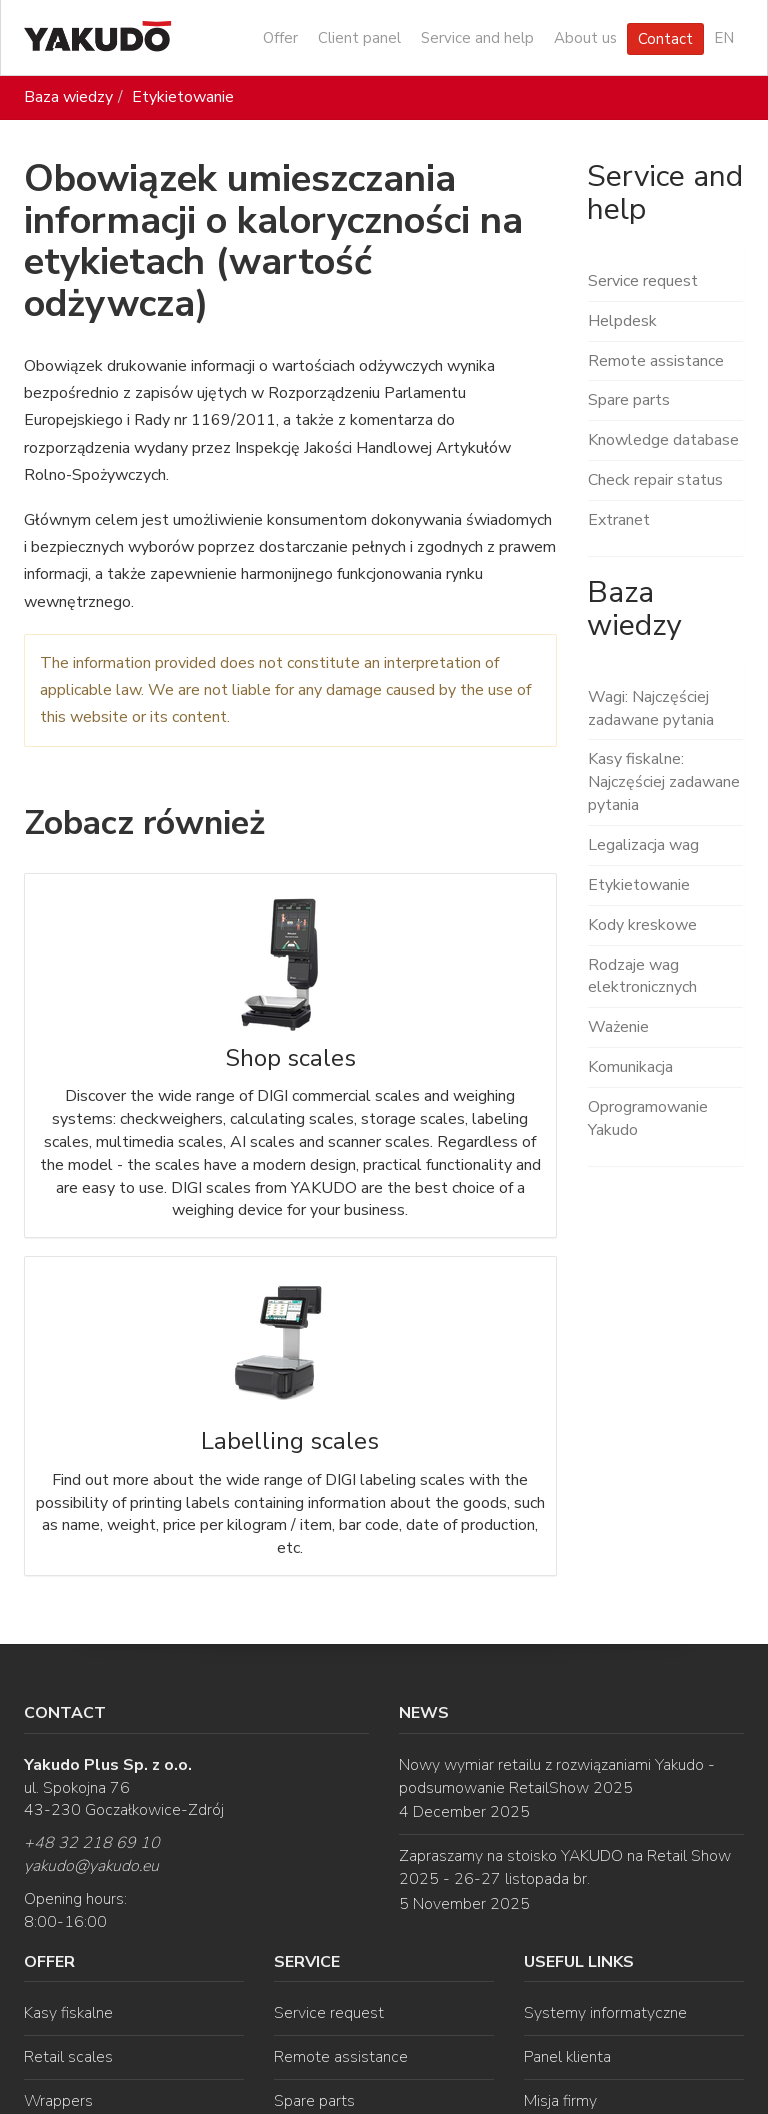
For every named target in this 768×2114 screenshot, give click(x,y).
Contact (665, 39)
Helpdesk (622, 321)
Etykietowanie (183, 97)
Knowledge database (663, 440)
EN (724, 38)
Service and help (477, 38)
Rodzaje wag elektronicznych (642, 976)
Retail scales (68, 2057)
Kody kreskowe (642, 925)
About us (585, 38)
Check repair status (655, 480)
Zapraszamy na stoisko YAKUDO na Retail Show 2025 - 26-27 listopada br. (565, 1867)
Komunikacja (630, 1067)
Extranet (619, 520)
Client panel (359, 38)
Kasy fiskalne (68, 2013)
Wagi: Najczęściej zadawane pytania (651, 708)
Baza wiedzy (68, 97)
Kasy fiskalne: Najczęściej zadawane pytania (664, 782)
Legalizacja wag (643, 845)
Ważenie (618, 1027)
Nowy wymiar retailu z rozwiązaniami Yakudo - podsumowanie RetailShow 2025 (557, 1776)
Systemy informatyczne (605, 2013)
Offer (280, 38)
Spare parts (629, 400)
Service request (643, 281)
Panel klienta (567, 2057)
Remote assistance (656, 361)
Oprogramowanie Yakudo (648, 1118)
